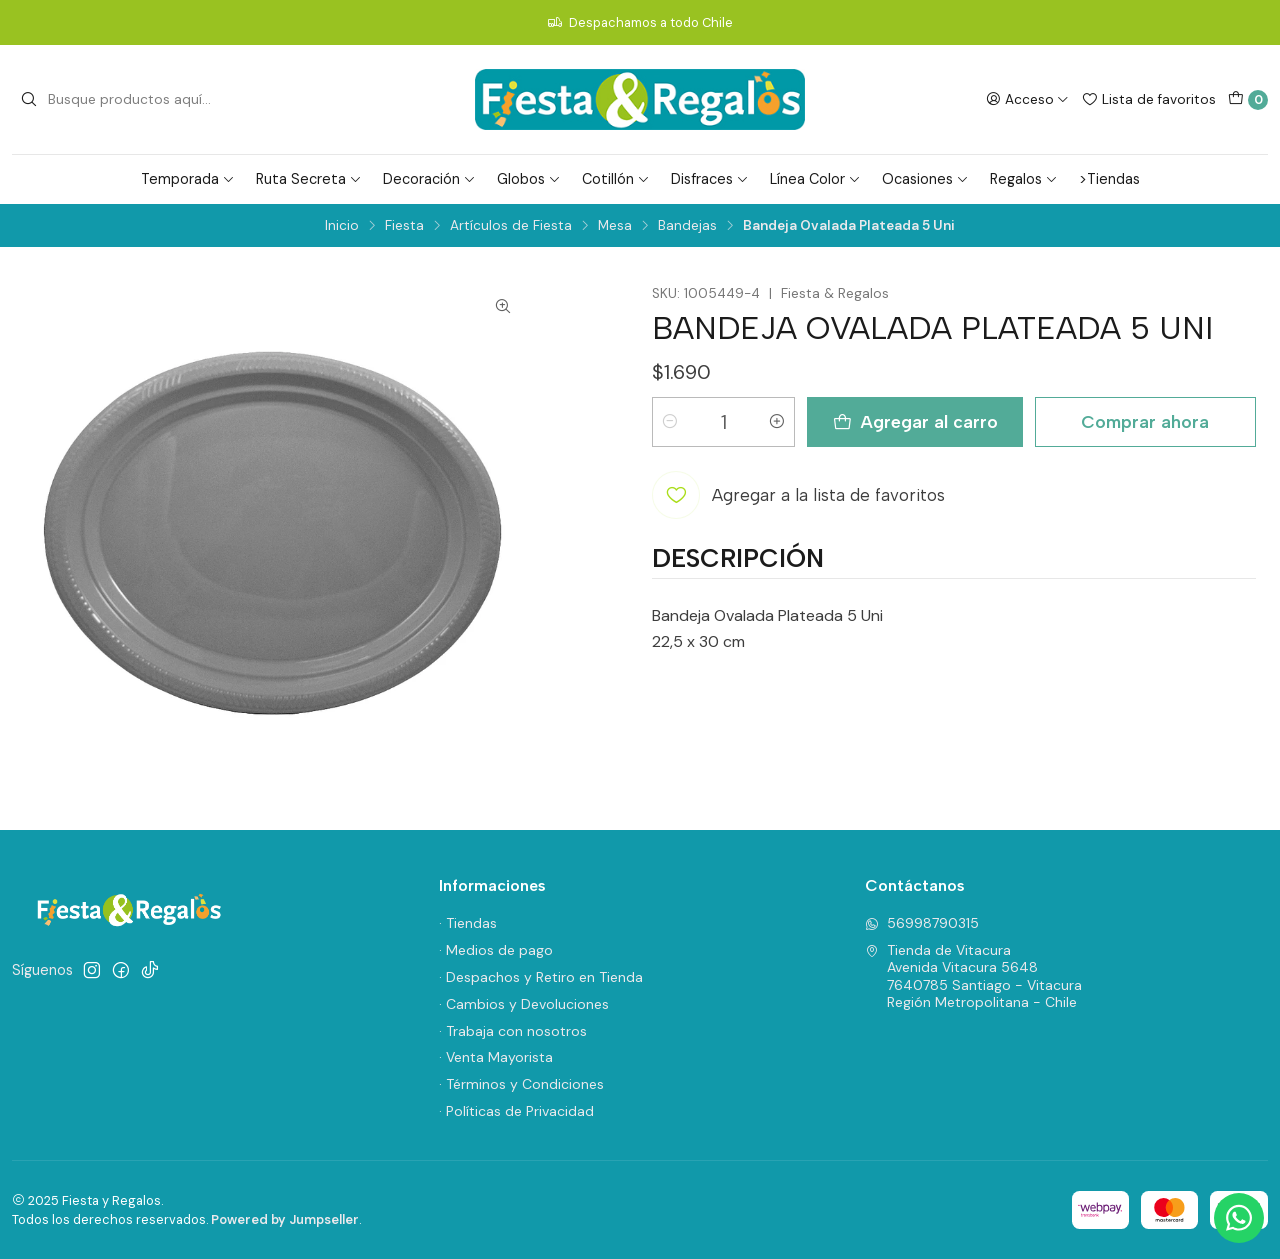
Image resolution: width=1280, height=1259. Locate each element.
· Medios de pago (496, 950)
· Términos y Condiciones (521, 1084)
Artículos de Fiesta (511, 226)
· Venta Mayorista (496, 1057)
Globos (529, 179)
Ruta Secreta (309, 179)
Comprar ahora (1145, 421)
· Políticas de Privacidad (516, 1111)
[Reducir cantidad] (670, 422)
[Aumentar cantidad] (777, 422)
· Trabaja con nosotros (513, 1031)
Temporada (188, 179)
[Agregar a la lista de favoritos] (798, 495)
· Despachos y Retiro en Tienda (541, 977)
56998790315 (922, 923)
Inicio (342, 226)
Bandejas (687, 226)
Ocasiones (925, 179)
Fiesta (404, 226)
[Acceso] (1027, 99)
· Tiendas (468, 923)
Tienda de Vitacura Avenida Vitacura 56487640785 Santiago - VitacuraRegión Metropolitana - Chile (973, 976)
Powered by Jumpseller (285, 1219)
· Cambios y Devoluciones (524, 1004)
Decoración (429, 179)
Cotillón (616, 179)
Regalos (1024, 179)
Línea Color (815, 179)
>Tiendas (1109, 179)
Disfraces (710, 179)
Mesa (615, 226)
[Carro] (1248, 100)
